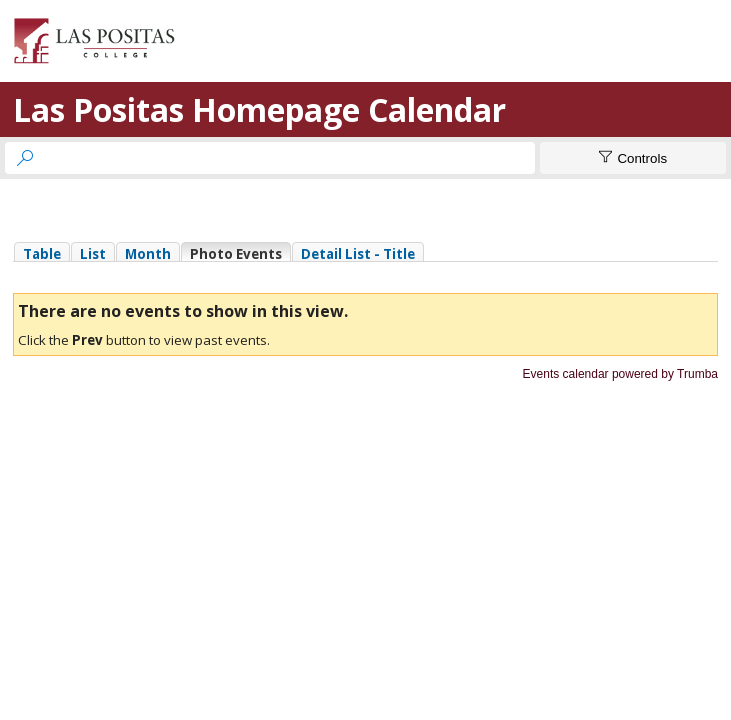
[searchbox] (288, 158)
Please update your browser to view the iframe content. (365, 251)
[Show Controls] (633, 158)
